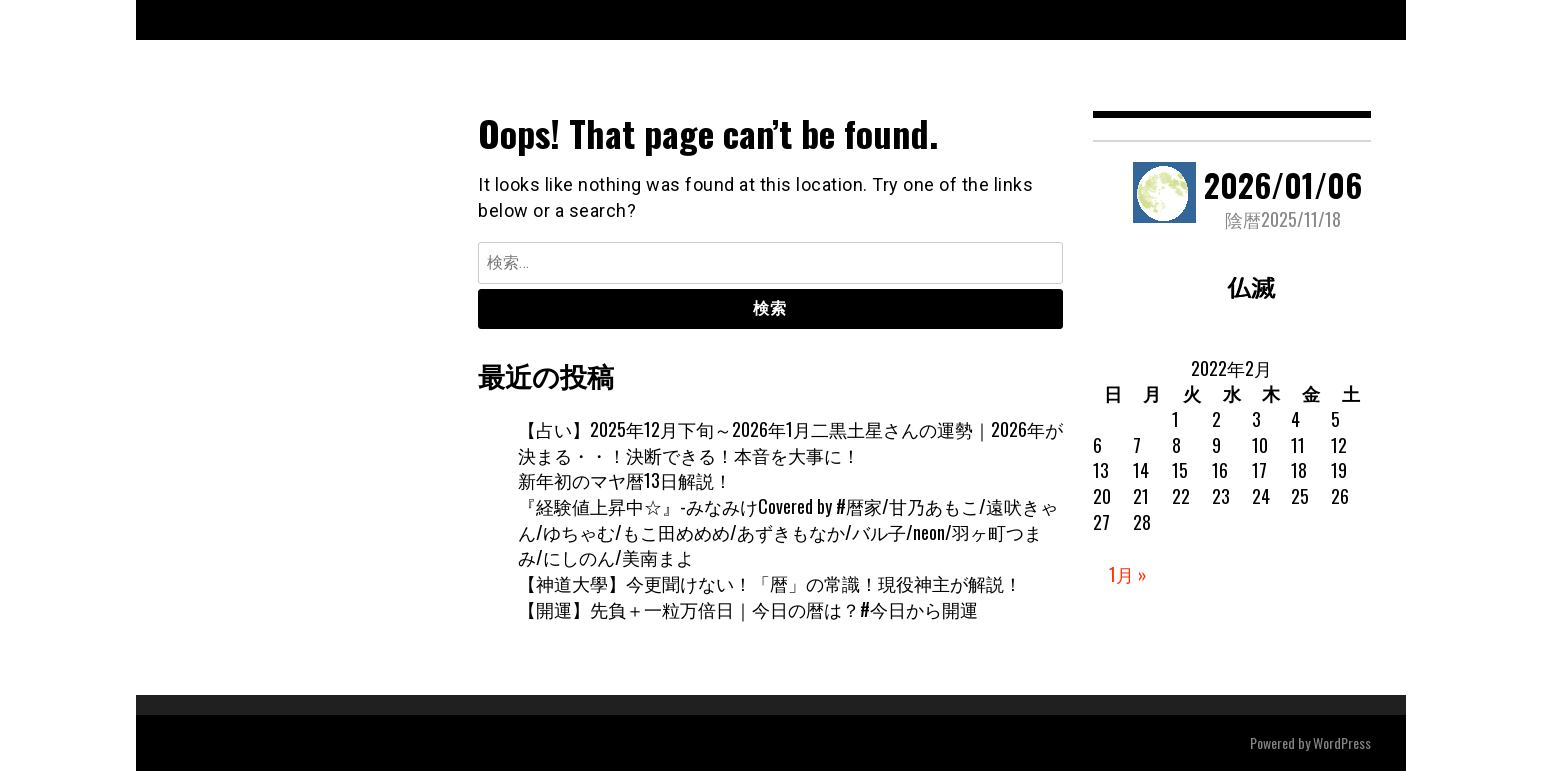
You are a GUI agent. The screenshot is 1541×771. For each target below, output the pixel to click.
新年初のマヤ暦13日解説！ (625, 480)
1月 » (1128, 574)
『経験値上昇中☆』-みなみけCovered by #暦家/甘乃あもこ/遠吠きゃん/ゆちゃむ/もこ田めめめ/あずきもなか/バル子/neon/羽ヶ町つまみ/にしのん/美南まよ (788, 531)
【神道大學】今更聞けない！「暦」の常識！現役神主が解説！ (770, 583)
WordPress (1342, 742)
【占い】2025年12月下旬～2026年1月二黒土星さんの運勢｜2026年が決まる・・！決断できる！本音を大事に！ (790, 442)
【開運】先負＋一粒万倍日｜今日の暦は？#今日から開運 (748, 609)
